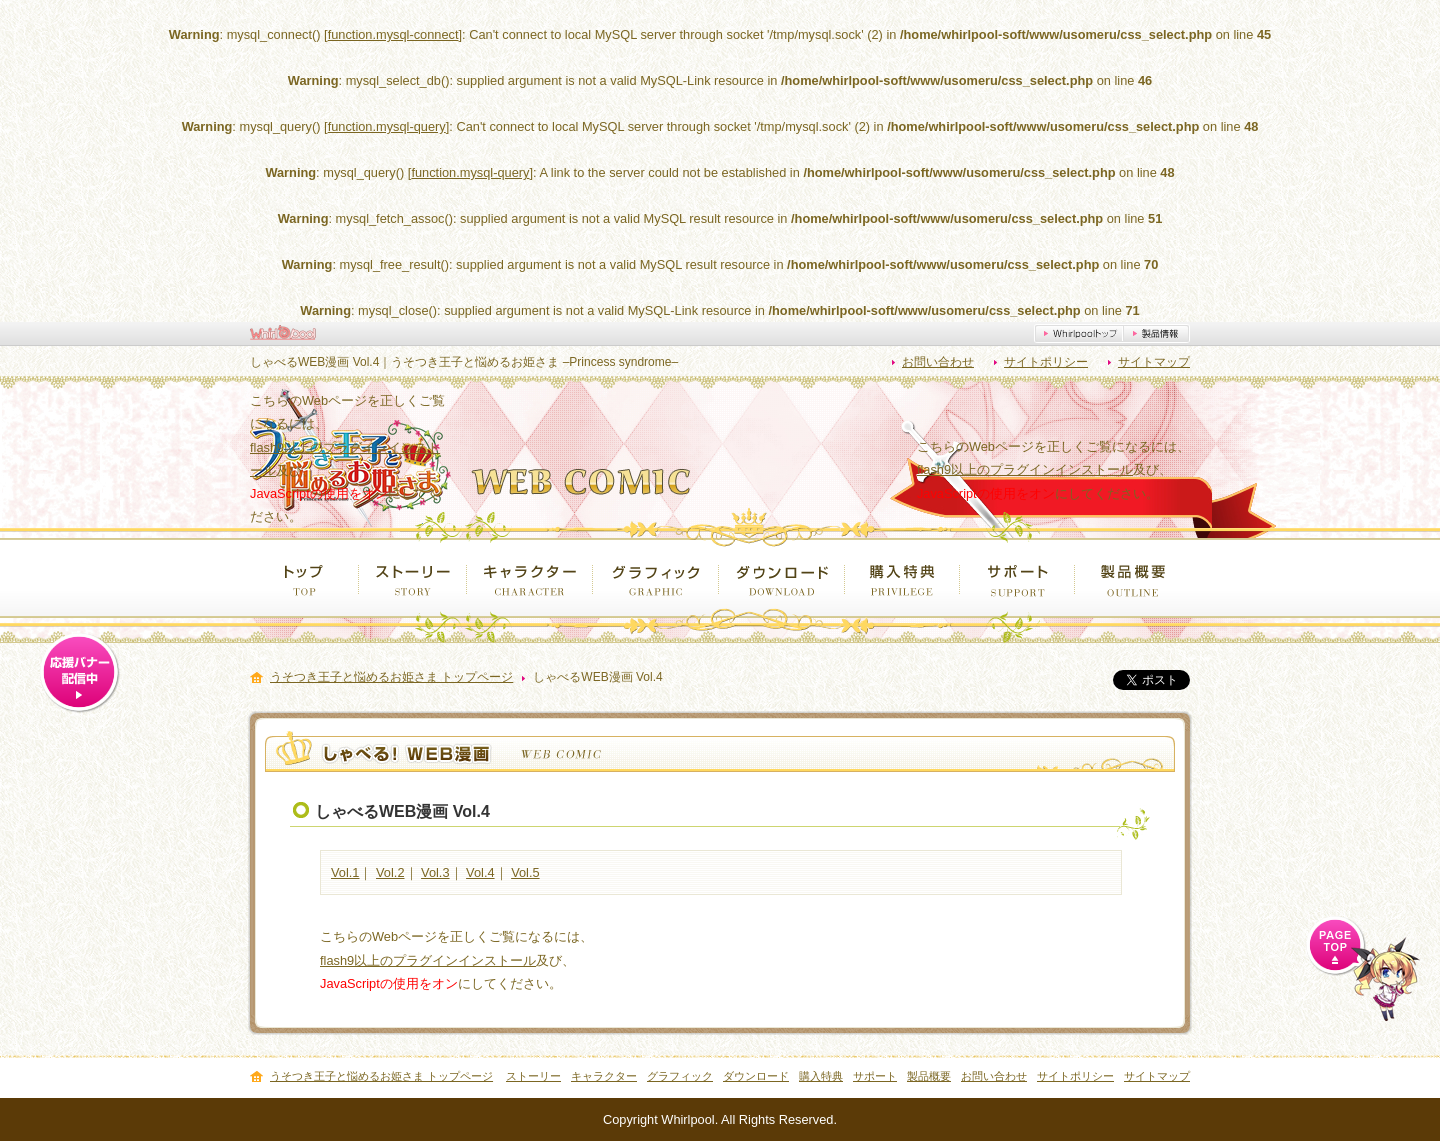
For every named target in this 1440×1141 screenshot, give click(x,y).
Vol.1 (345, 872)
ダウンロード (782, 578)
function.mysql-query (387, 126)
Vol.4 (480, 872)
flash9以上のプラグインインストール (1025, 469)
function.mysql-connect (393, 34)
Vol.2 (390, 872)
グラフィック (656, 578)
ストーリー (413, 578)
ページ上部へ (1363, 968)
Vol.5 (525, 872)
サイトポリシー (1046, 362)
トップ (304, 578)
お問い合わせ (938, 362)
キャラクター (530, 578)
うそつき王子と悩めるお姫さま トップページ (391, 677)
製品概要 (1132, 578)
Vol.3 (435, 872)
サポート (1017, 578)
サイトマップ (1154, 362)
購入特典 (902, 578)
